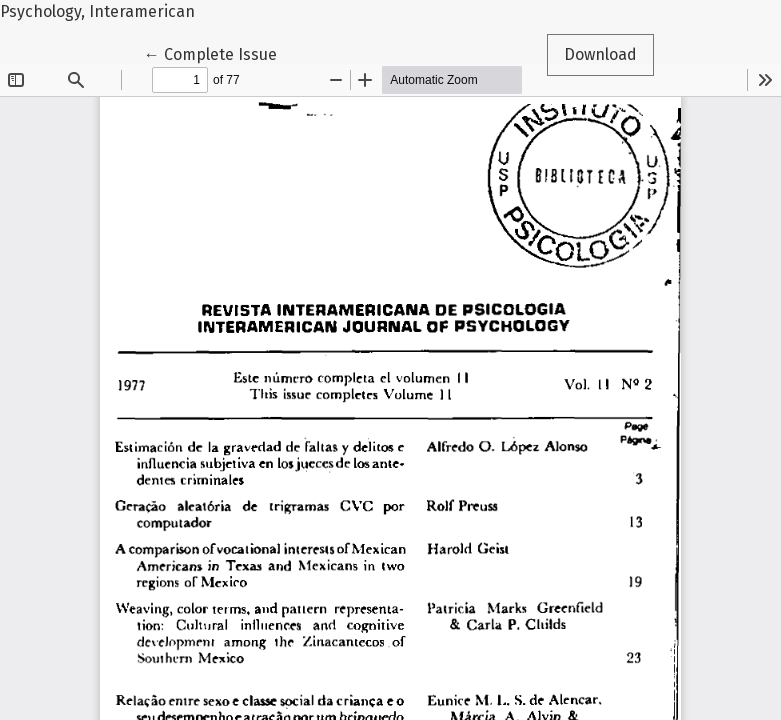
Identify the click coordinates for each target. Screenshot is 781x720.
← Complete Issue (219, 53)
